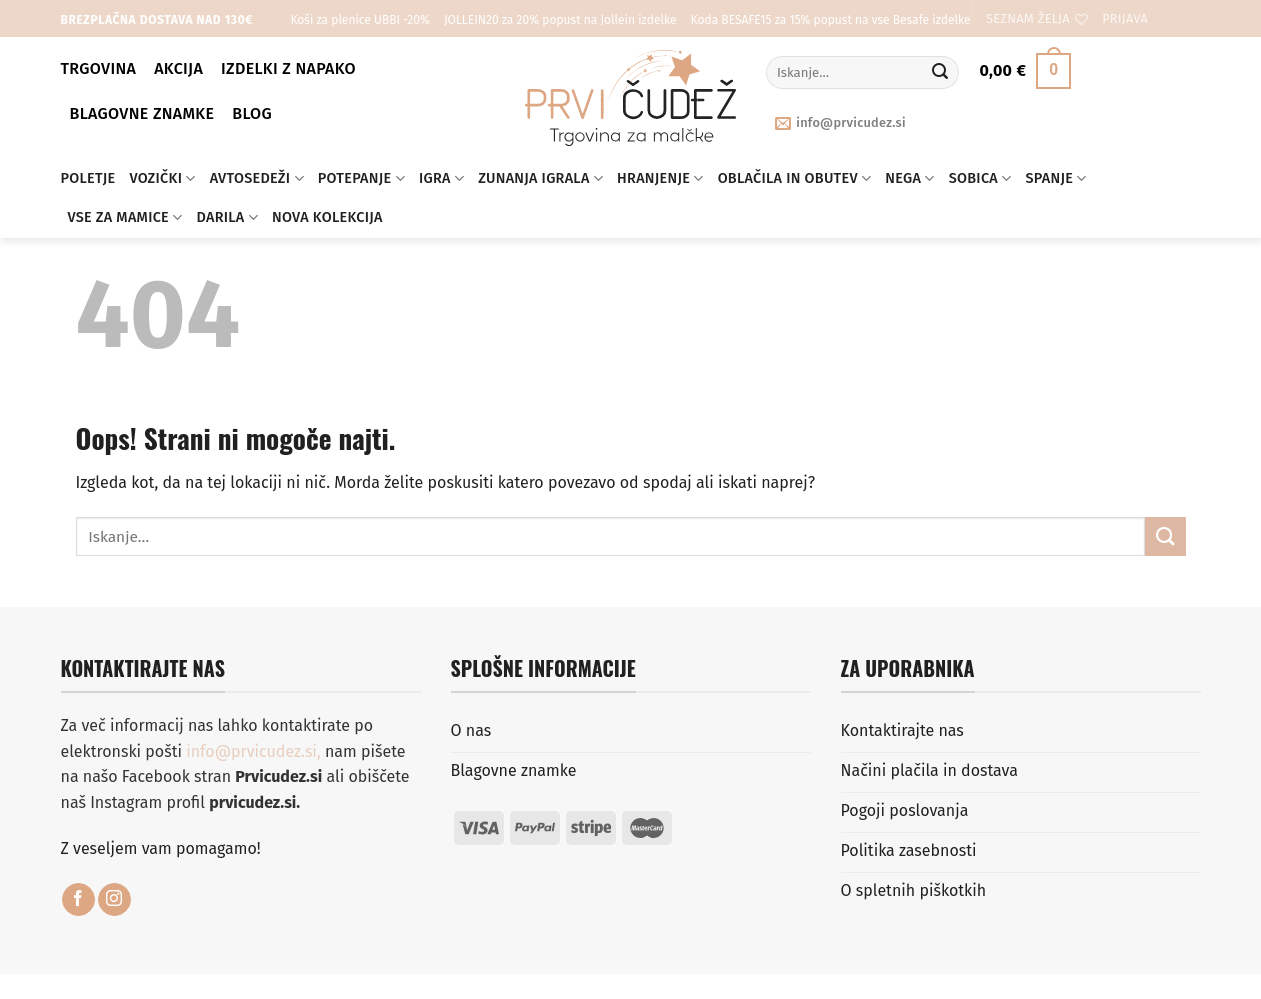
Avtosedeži (257, 178)
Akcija (178, 68)
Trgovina (99, 68)
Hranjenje (660, 178)
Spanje (1056, 178)
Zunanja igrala (540, 178)
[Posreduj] (940, 73)
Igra (441, 178)
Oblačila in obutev (795, 178)
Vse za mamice (125, 217)
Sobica (980, 178)
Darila (227, 217)
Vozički (162, 178)
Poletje (88, 178)
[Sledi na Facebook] (78, 900)
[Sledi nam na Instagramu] (114, 900)
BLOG (252, 113)
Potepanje (361, 178)
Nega (909, 178)
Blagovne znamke (142, 113)
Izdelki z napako (288, 68)
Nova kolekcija (327, 217)
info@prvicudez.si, (255, 751)
